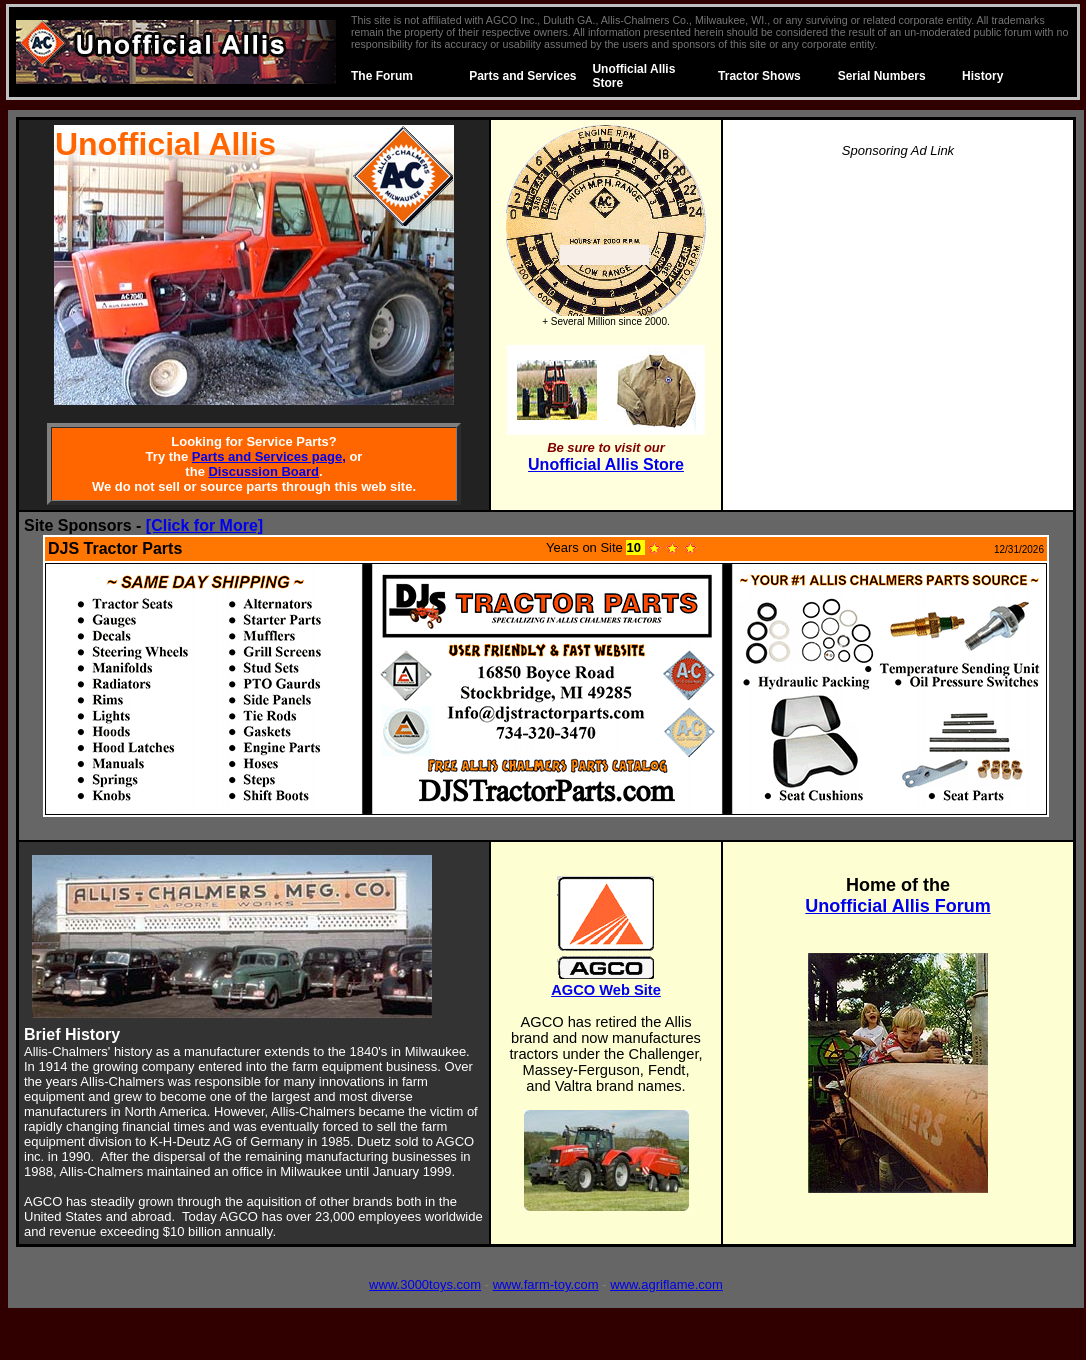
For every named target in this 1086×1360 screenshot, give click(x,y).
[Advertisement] (898, 316)
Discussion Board (263, 471)
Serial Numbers (882, 76)
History (982, 76)
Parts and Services (522, 76)
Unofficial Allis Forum (897, 906)
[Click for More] (204, 525)
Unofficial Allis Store (606, 464)
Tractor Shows (759, 76)
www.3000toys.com (425, 1284)
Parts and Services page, (269, 456)
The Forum (382, 76)
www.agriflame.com (666, 1284)
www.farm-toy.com (546, 1284)
